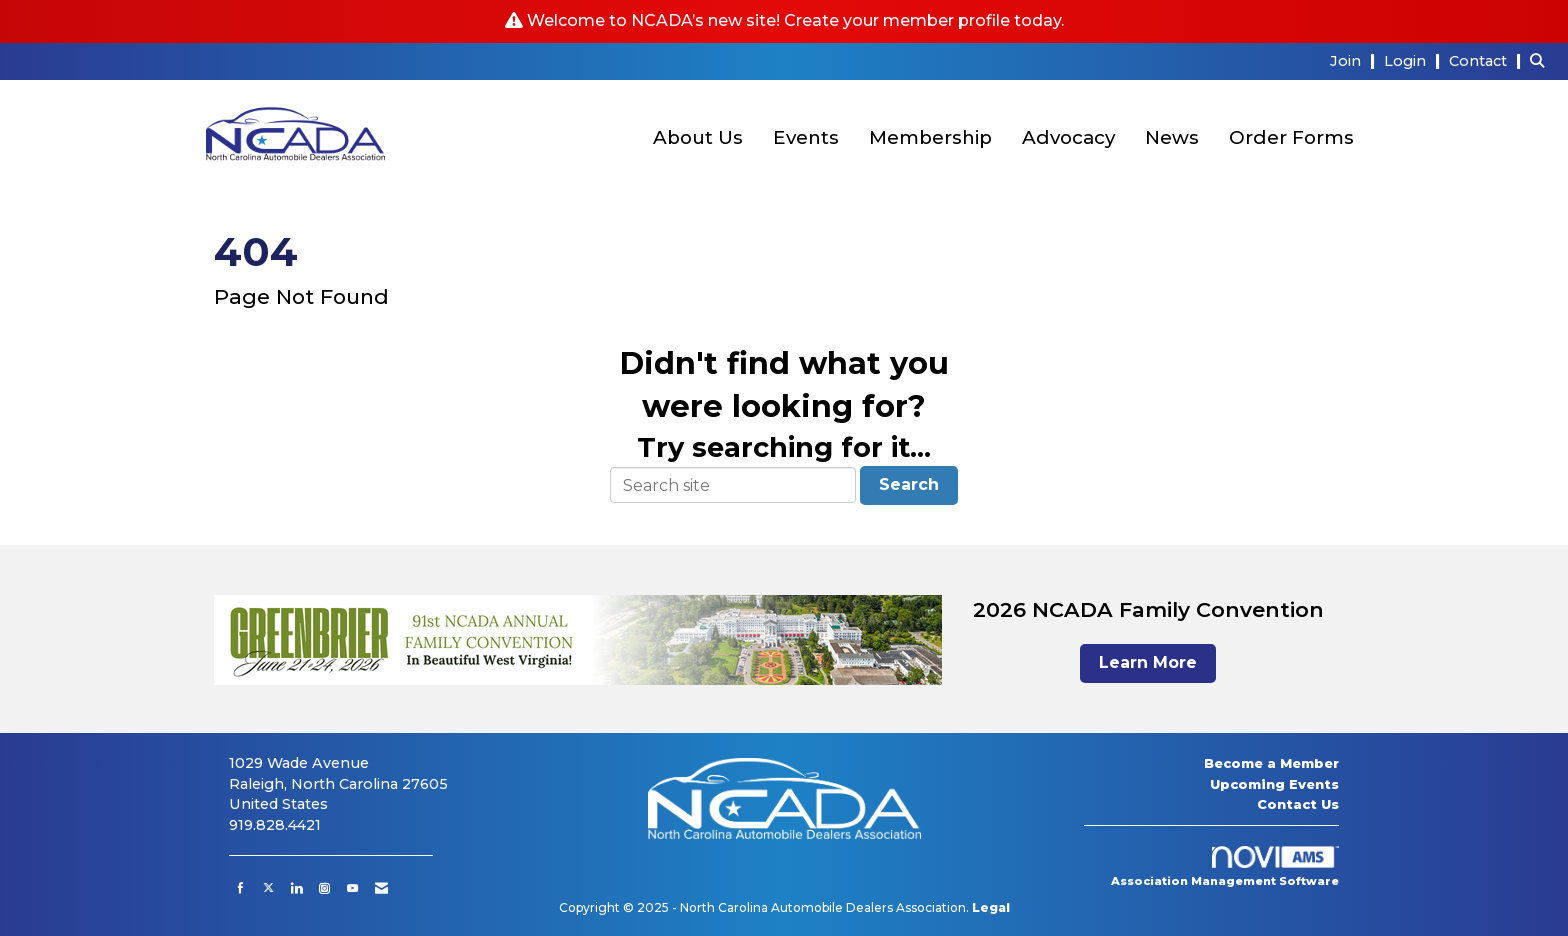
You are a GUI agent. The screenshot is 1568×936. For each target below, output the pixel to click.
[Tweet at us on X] (268, 888)
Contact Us (1298, 804)
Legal (991, 907)
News (1172, 137)
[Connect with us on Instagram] (324, 888)
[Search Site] (1541, 60)
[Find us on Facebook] (240, 888)
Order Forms (1291, 137)
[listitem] (1355, 60)
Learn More (1148, 662)
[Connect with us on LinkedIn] (296, 888)
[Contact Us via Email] (381, 888)
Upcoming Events (1274, 784)
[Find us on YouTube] (352, 888)
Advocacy (1068, 137)
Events (806, 137)
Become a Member (1271, 763)
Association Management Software (1225, 867)
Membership (930, 137)
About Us (698, 137)
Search (909, 484)
